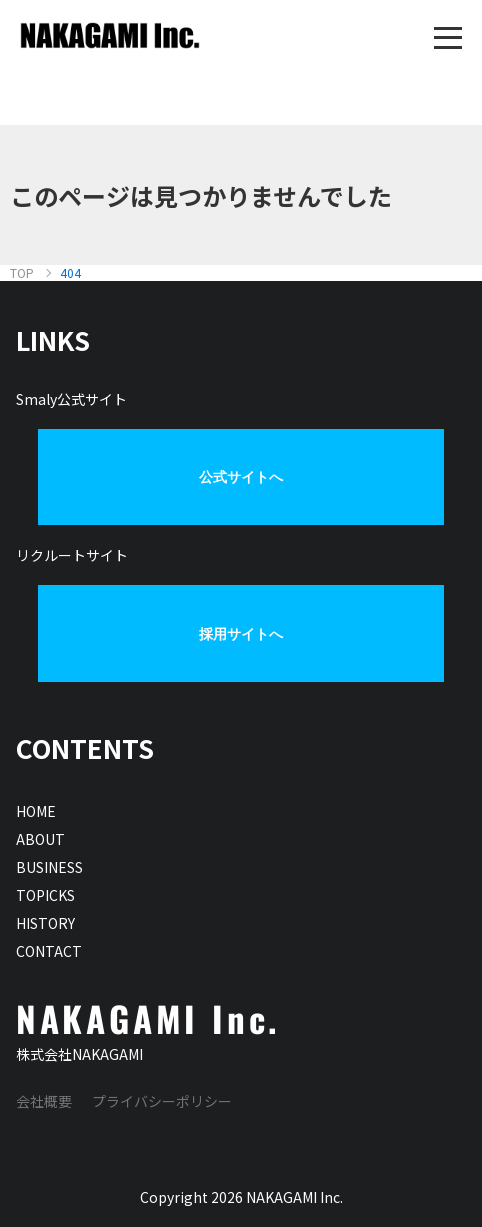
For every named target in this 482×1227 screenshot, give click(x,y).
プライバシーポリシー (162, 1101)
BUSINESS (49, 867)
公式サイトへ (241, 477)
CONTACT (49, 951)
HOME (36, 811)
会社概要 (44, 1101)
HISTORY (45, 923)
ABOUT (40, 839)
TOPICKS (45, 895)
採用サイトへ (241, 634)
